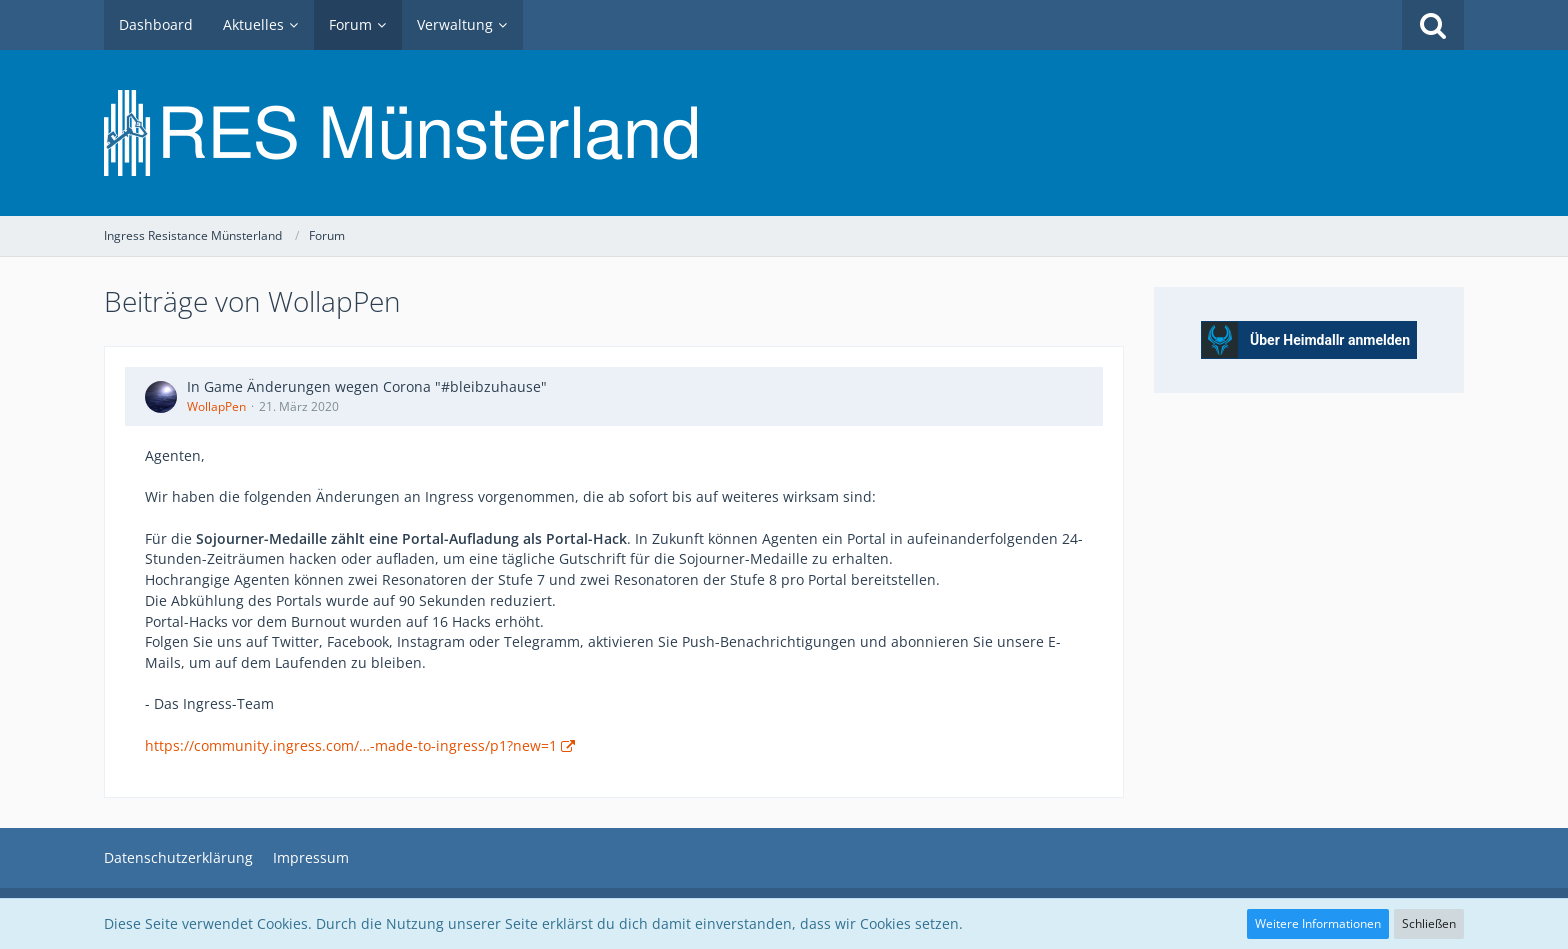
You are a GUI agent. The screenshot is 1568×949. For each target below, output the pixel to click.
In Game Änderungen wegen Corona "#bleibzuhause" (367, 386)
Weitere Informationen (1318, 923)
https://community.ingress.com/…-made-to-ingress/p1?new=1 (351, 745)
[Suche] (1433, 25)
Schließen (1429, 923)
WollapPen (216, 406)
